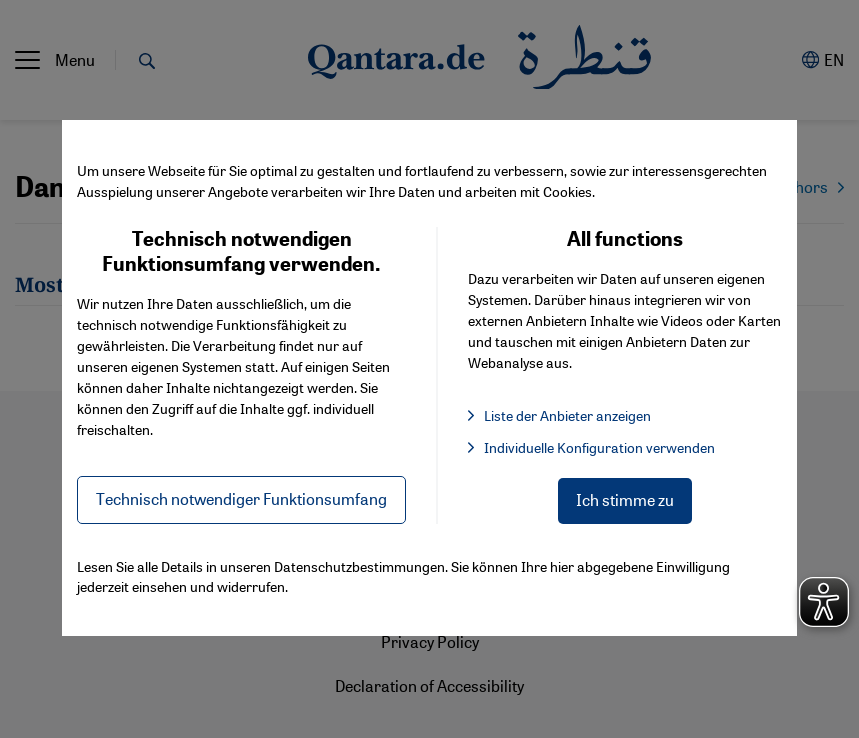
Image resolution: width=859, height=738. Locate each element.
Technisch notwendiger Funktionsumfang (241, 498)
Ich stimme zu (625, 499)
